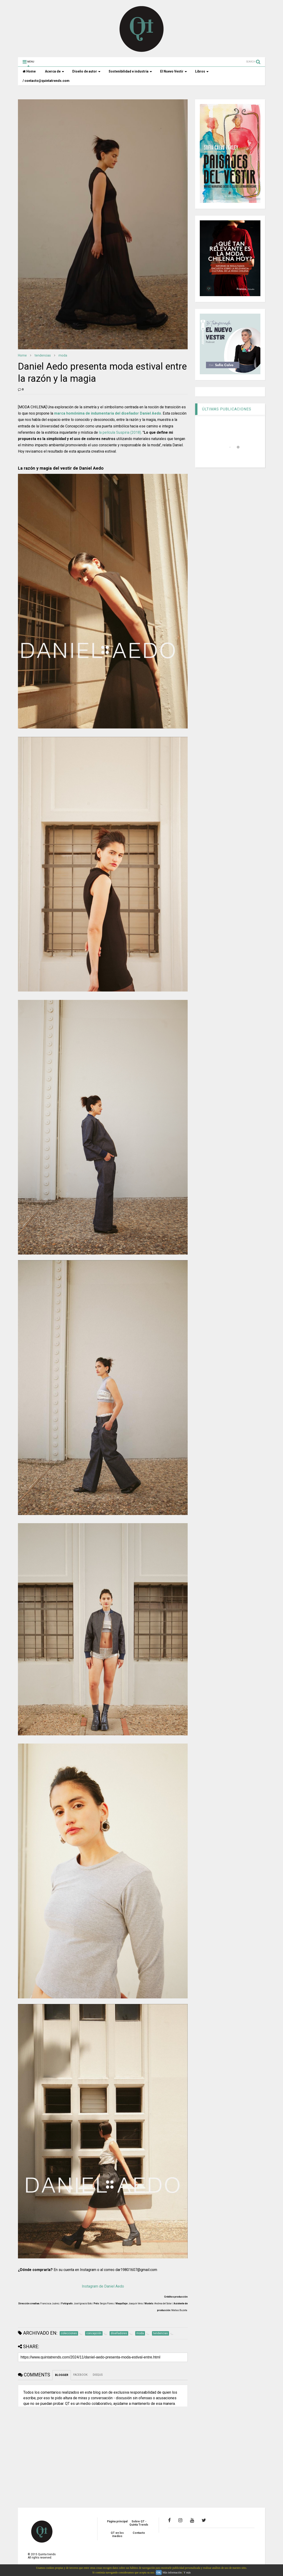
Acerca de (54, 71)
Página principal (117, 2521)
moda (63, 355)
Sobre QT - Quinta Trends (138, 2523)
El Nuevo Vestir (173, 71)
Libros (202, 71)
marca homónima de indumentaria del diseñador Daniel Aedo (107, 413)
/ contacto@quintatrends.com (46, 81)
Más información (172, 2572)
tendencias (43, 355)
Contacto (139, 2532)
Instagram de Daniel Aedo (103, 2286)
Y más (187, 2572)
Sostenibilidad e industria (130, 71)
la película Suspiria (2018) (120, 432)
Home (29, 71)
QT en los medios (117, 2534)
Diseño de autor (86, 71)
